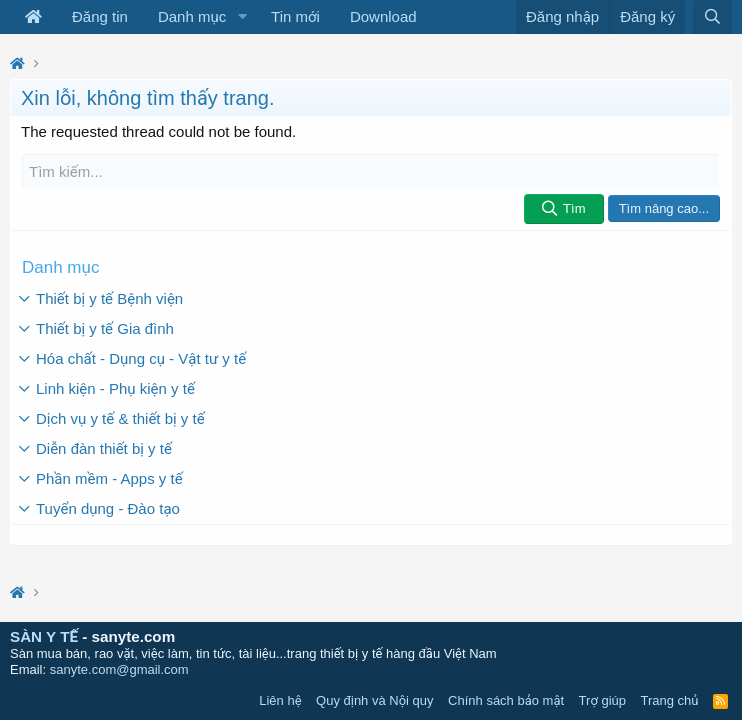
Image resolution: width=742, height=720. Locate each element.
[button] (242, 17)
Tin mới (295, 16)
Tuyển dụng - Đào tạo (108, 508)
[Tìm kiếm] (371, 171)
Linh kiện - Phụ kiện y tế (115, 388)
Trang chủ (670, 700)
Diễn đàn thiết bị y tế (104, 448)
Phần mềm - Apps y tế (109, 478)
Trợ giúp (602, 700)
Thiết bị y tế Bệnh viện (109, 298)
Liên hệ (280, 700)
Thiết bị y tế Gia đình (105, 328)
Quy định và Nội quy (375, 700)
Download (383, 16)
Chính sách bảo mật (506, 700)
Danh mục (192, 16)
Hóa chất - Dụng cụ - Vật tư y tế (141, 358)
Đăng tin (100, 16)
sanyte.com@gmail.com (119, 669)
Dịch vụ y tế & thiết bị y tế (120, 418)
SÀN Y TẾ (44, 636)
